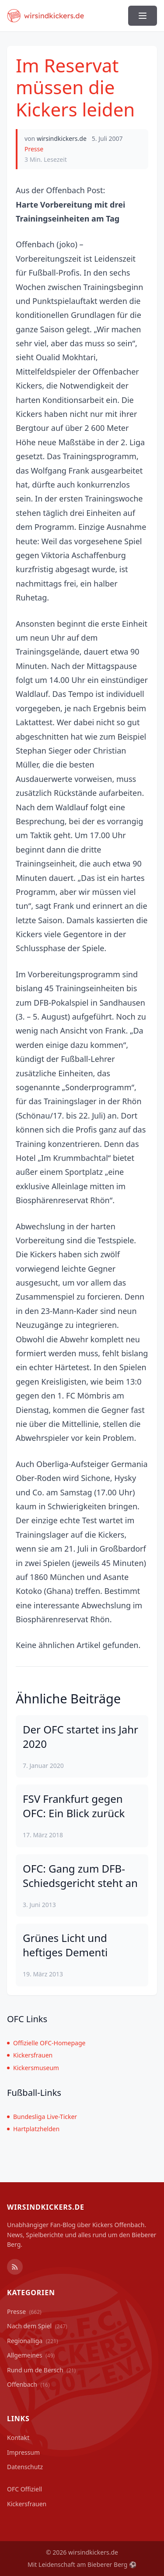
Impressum (23, 2452)
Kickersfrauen (29, 2055)
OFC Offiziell (24, 2489)
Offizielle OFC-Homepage (46, 2043)
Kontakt (18, 2437)
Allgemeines (31, 2355)
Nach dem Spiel (37, 2326)
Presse (33, 149)
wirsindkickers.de (62, 138)
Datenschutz (25, 2467)
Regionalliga (32, 2341)
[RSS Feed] (15, 2267)
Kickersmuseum (33, 2068)
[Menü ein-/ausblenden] (142, 16)
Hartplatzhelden (33, 2129)
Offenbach (28, 2384)
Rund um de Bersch (41, 2370)
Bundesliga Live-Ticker (42, 2116)
